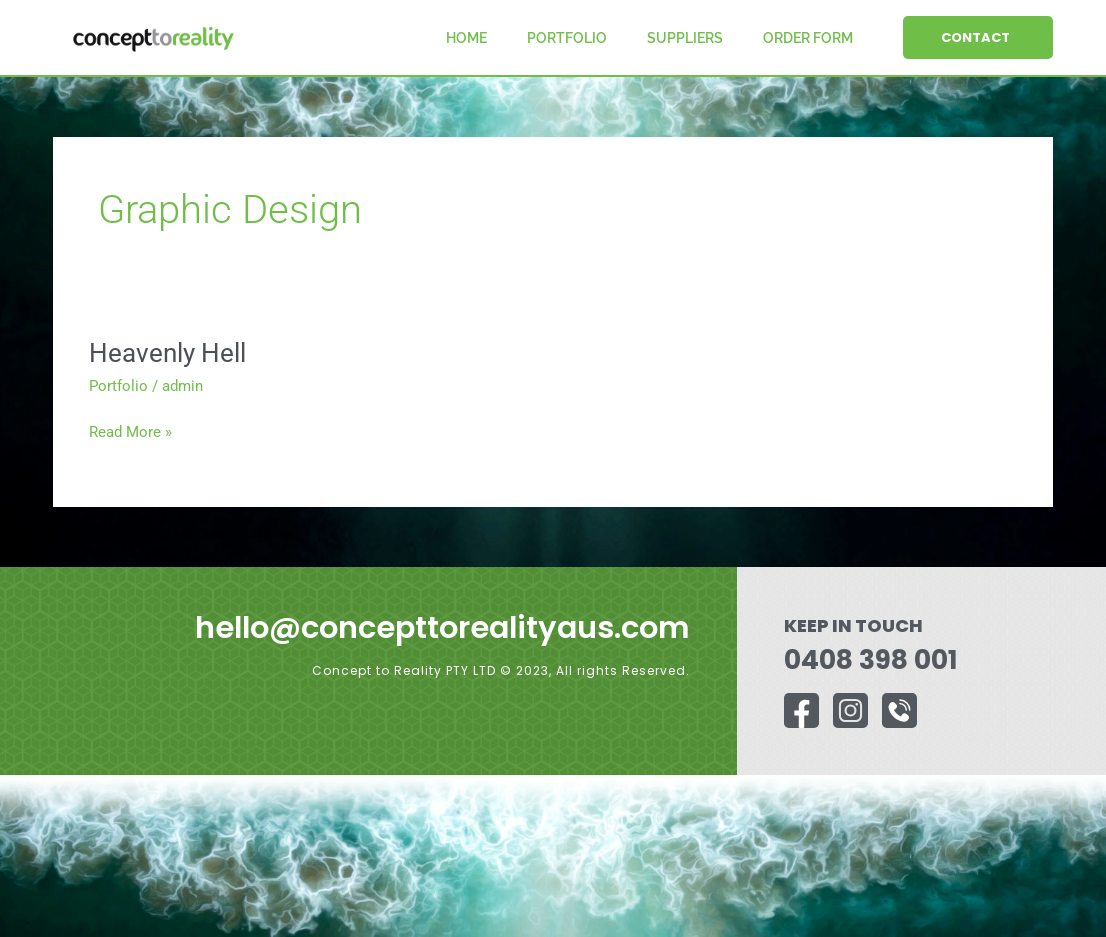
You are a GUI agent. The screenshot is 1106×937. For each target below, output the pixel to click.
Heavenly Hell (167, 353)
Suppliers (685, 38)
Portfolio (567, 38)
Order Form (808, 38)
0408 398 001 (865, 659)
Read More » (130, 430)
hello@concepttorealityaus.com (427, 626)
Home (466, 38)
